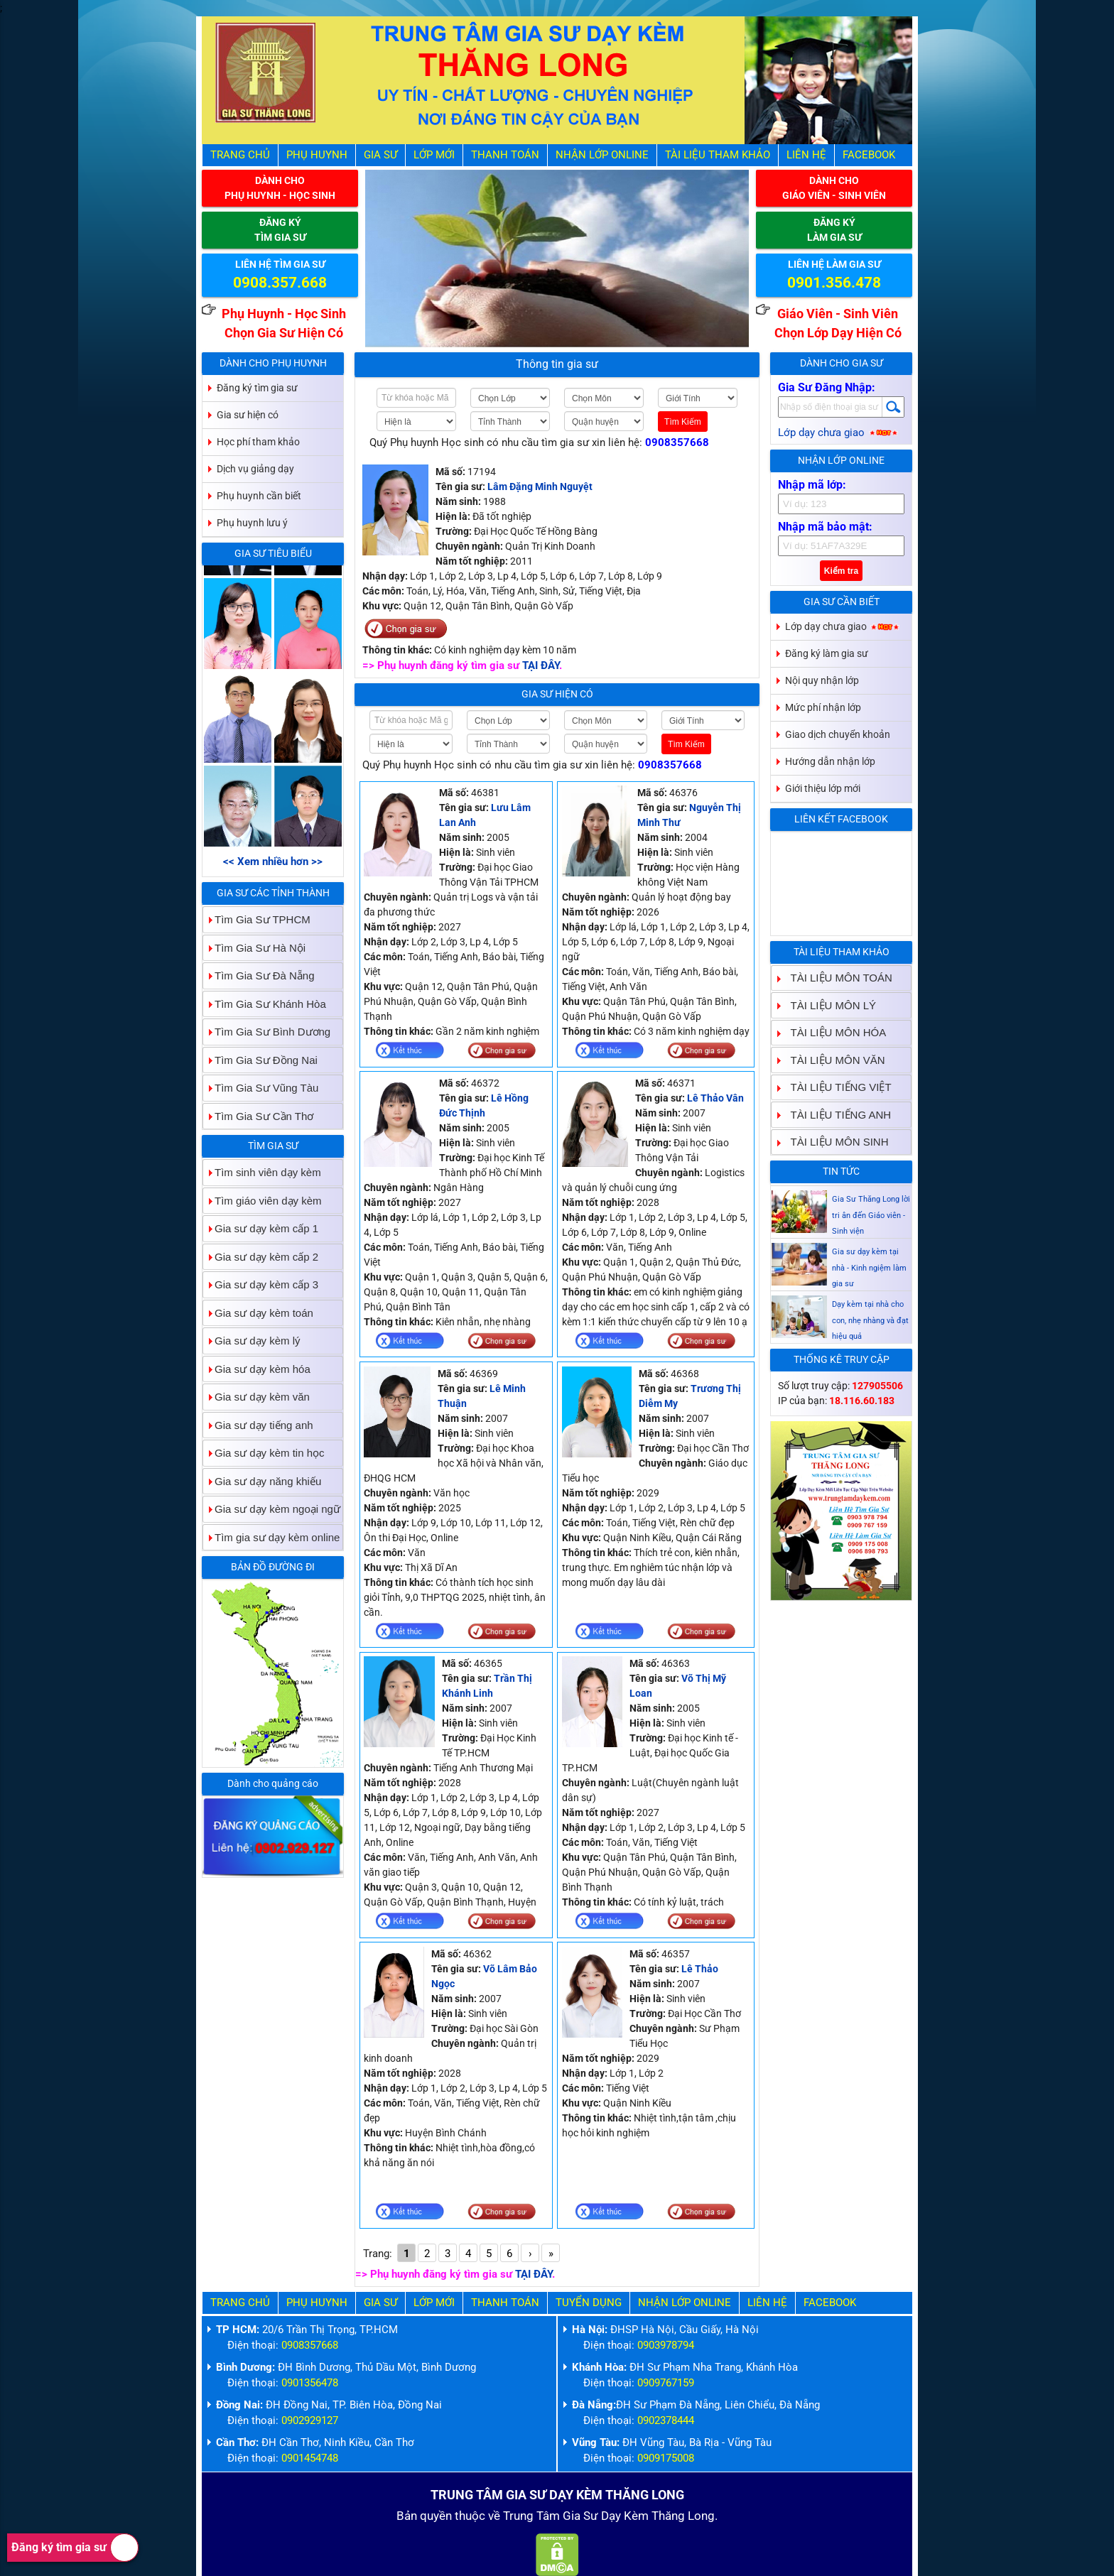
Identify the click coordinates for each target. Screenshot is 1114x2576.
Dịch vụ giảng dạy (255, 468)
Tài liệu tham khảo (717, 154)
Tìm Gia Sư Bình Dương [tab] (266, 1032)
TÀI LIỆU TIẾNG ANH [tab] (835, 1115)
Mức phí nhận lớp (823, 707)
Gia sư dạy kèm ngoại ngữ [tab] (271, 1509)
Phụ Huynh (316, 154)
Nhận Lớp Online (602, 154)
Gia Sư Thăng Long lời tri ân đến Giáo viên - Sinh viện (871, 1262)
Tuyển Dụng (589, 2302)
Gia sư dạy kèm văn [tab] (256, 1397)
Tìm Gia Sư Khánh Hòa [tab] (264, 1004)
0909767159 (665, 2382)
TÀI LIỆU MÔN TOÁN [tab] (835, 978)
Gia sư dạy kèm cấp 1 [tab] (260, 1228)
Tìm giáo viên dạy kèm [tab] (262, 1201)
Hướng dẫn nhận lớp (830, 761)
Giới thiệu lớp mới (822, 788)
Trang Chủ (240, 154)
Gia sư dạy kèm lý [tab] (252, 1341)
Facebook (869, 154)
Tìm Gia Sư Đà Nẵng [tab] (259, 975)
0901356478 (309, 2382)
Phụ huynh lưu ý (252, 522)
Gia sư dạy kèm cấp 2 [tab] (260, 1257)
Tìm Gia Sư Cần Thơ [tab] (258, 1116)
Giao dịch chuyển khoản (837, 734)
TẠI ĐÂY (540, 665)
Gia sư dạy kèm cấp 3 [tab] (260, 1284)
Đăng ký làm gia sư (826, 653)
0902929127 (309, 2420)
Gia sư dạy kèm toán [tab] (258, 1313)
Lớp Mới (434, 154)
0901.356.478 (834, 282)
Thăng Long (683, 2516)
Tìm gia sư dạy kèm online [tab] (271, 1537)
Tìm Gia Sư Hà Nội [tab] (254, 948)
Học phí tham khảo (258, 441)
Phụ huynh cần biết (259, 495)
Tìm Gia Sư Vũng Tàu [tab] (260, 1088)
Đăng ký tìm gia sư (75, 2547)
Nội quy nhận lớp (822, 680)
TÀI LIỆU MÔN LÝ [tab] (828, 1005)
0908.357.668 (280, 282)
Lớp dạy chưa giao (838, 432)
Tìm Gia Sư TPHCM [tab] (256, 919)
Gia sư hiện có (557, 694)
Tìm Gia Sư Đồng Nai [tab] (260, 1060)
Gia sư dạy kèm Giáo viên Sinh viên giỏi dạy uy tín (870, 1209)
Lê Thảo (699, 1968)
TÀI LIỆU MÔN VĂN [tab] (832, 1060)
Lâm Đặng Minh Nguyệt (540, 486)
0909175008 (665, 2458)
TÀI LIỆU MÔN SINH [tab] (834, 1142)
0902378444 (665, 2420)
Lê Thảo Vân (715, 1098)
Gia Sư (380, 154)
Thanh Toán (505, 154)
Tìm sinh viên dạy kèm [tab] (262, 1172)
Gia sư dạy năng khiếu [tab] (262, 1481)
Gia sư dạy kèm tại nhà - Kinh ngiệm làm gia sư (869, 1314)
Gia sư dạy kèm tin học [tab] (264, 1453)
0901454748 (309, 2458)
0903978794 (665, 2345)
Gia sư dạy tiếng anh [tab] (258, 1425)
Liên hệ (806, 154)
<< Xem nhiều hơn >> (273, 861)
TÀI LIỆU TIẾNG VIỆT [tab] (835, 1087)
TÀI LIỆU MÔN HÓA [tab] (833, 1032)
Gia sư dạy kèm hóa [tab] (256, 1369)
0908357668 (677, 442)
